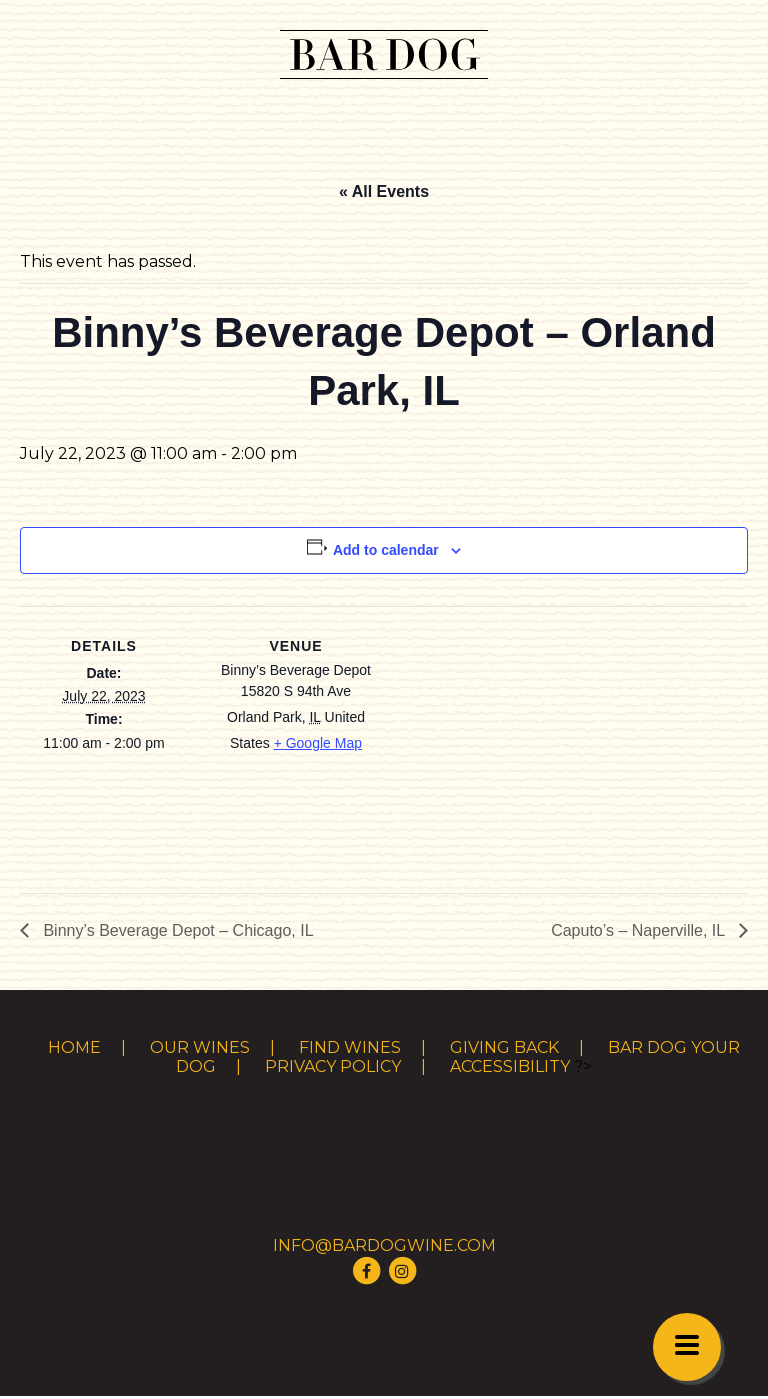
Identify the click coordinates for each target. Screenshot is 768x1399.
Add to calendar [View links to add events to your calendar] (386, 550)
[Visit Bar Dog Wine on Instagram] (402, 1269)
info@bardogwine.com (384, 1245)
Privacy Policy (333, 1066)
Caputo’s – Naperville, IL (640, 930)
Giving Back (504, 1047)
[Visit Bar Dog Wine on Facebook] (366, 1269)
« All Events (384, 191)
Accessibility (510, 1066)
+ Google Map (318, 743)
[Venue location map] (509, 744)
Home (74, 1047)
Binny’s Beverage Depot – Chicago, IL (176, 930)
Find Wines (350, 1047)
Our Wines (200, 1047)
